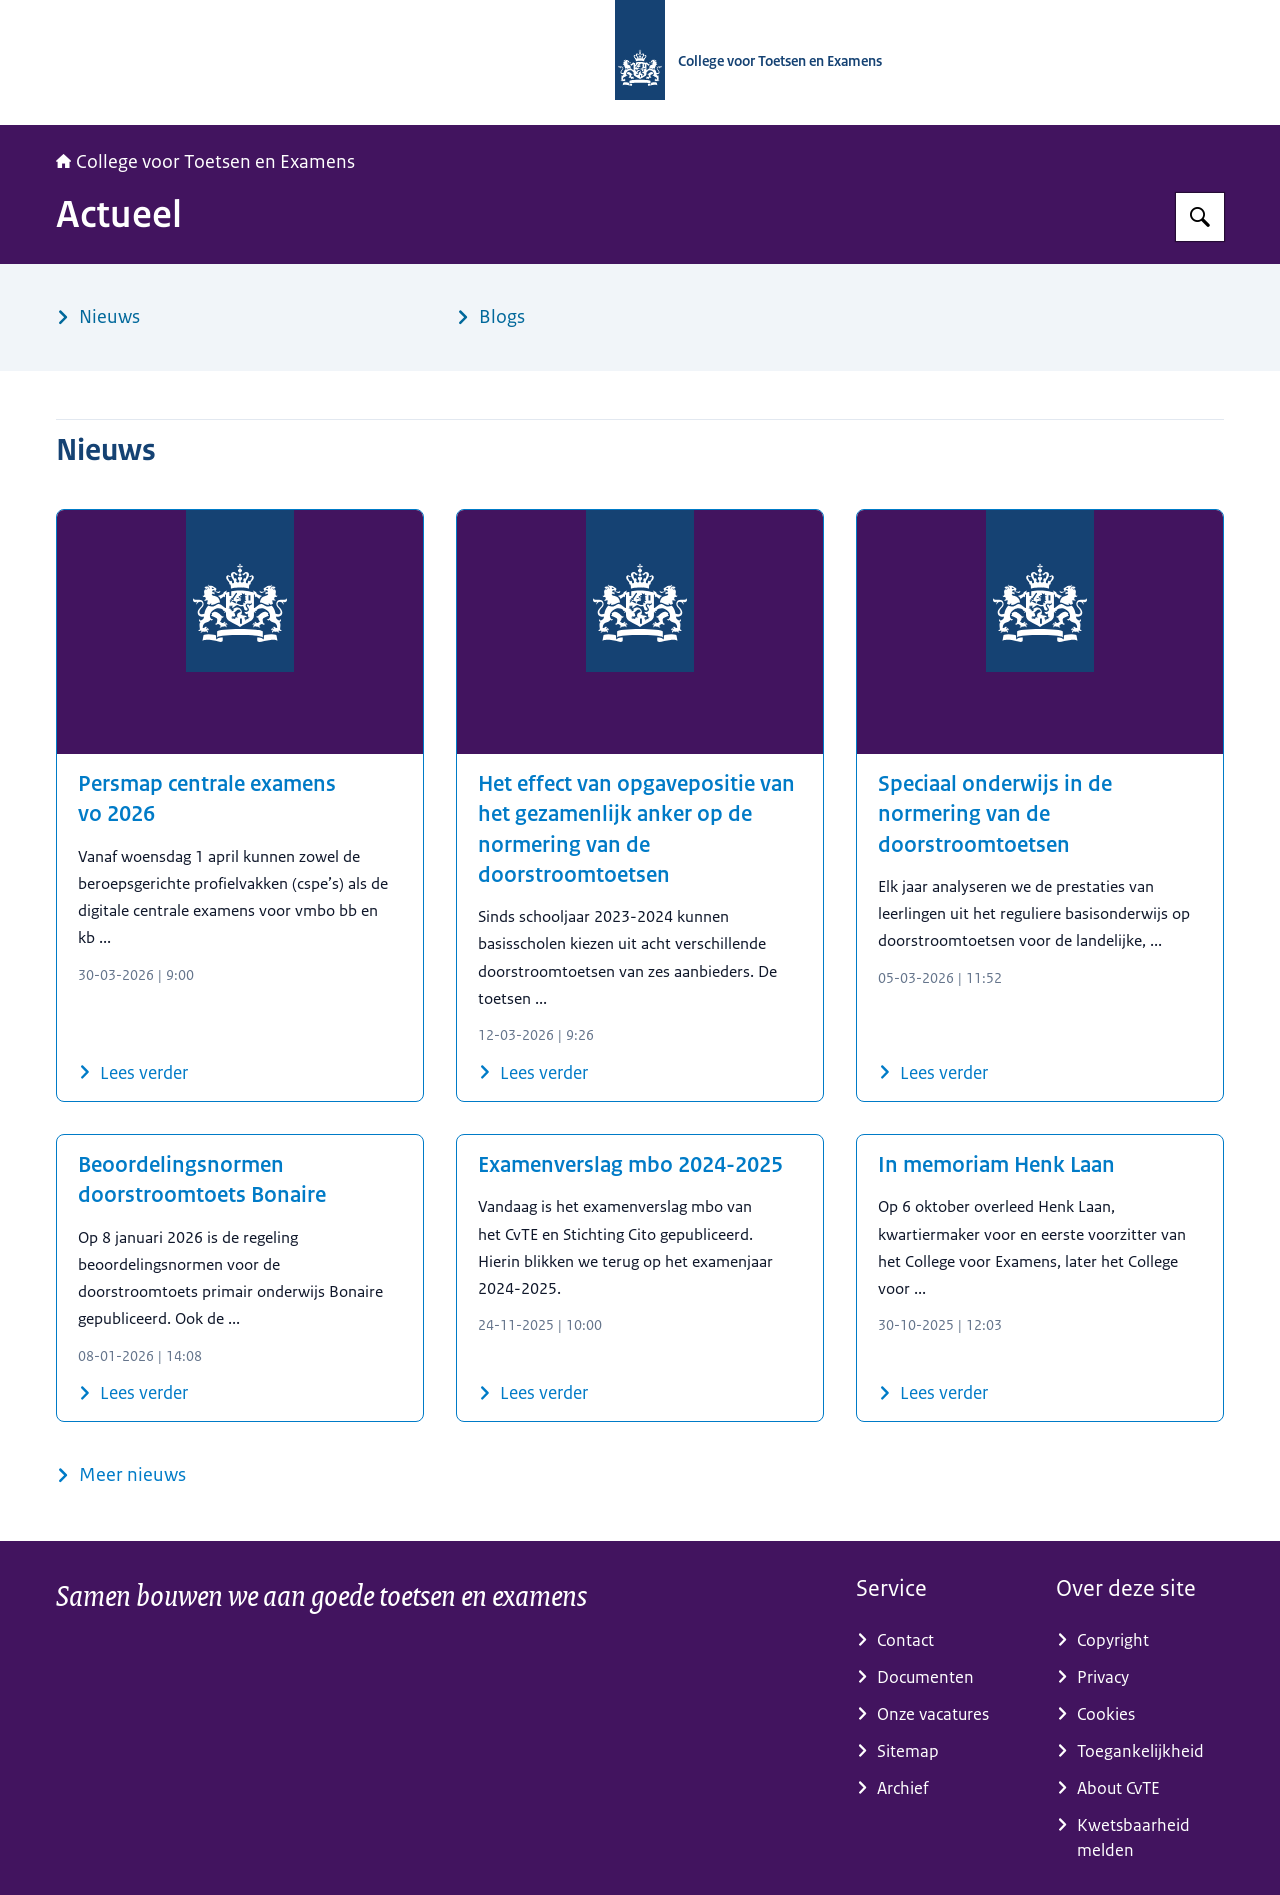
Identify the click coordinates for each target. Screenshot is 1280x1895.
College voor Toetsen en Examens (205, 162)
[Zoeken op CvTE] (1200, 217)
